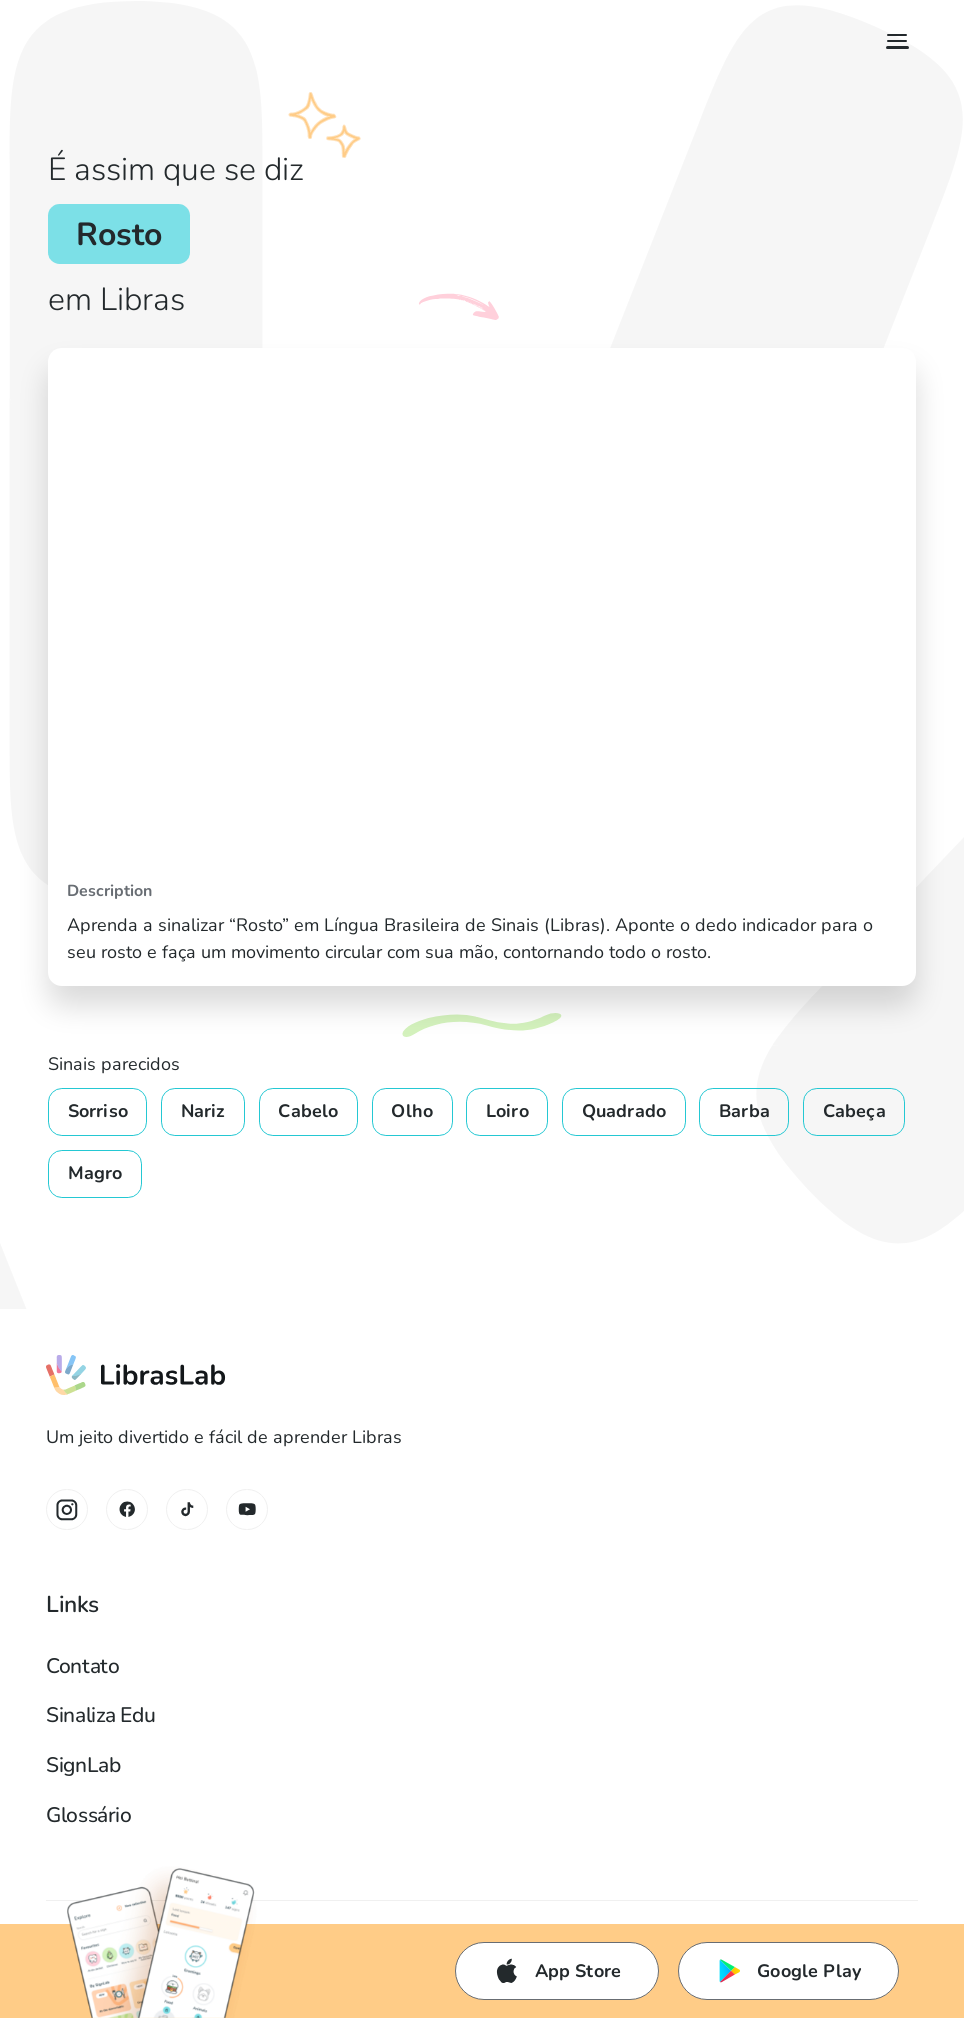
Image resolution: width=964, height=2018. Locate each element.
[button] (893, 41)
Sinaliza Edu (100, 1715)
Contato (82, 1666)
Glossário (88, 1815)
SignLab (83, 1765)
